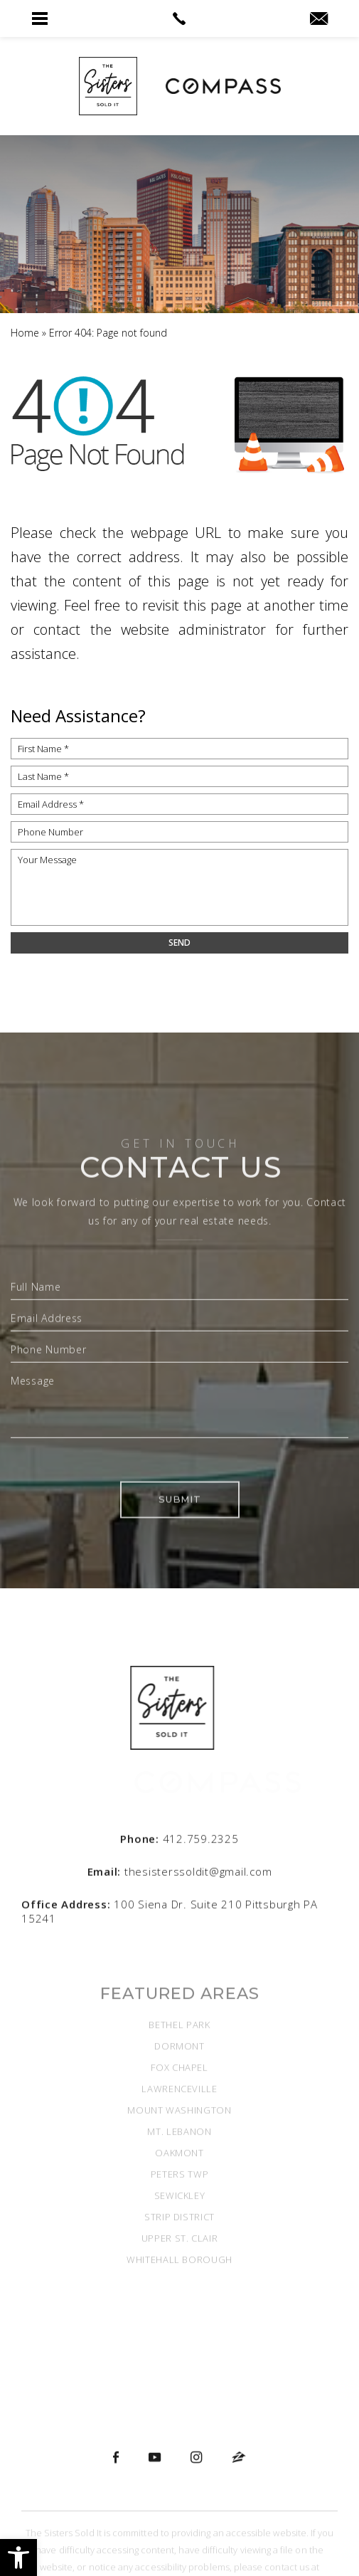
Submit (179, 1576)
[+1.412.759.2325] (179, 1855)
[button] (18, 2557)
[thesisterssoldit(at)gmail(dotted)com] (319, 19)
